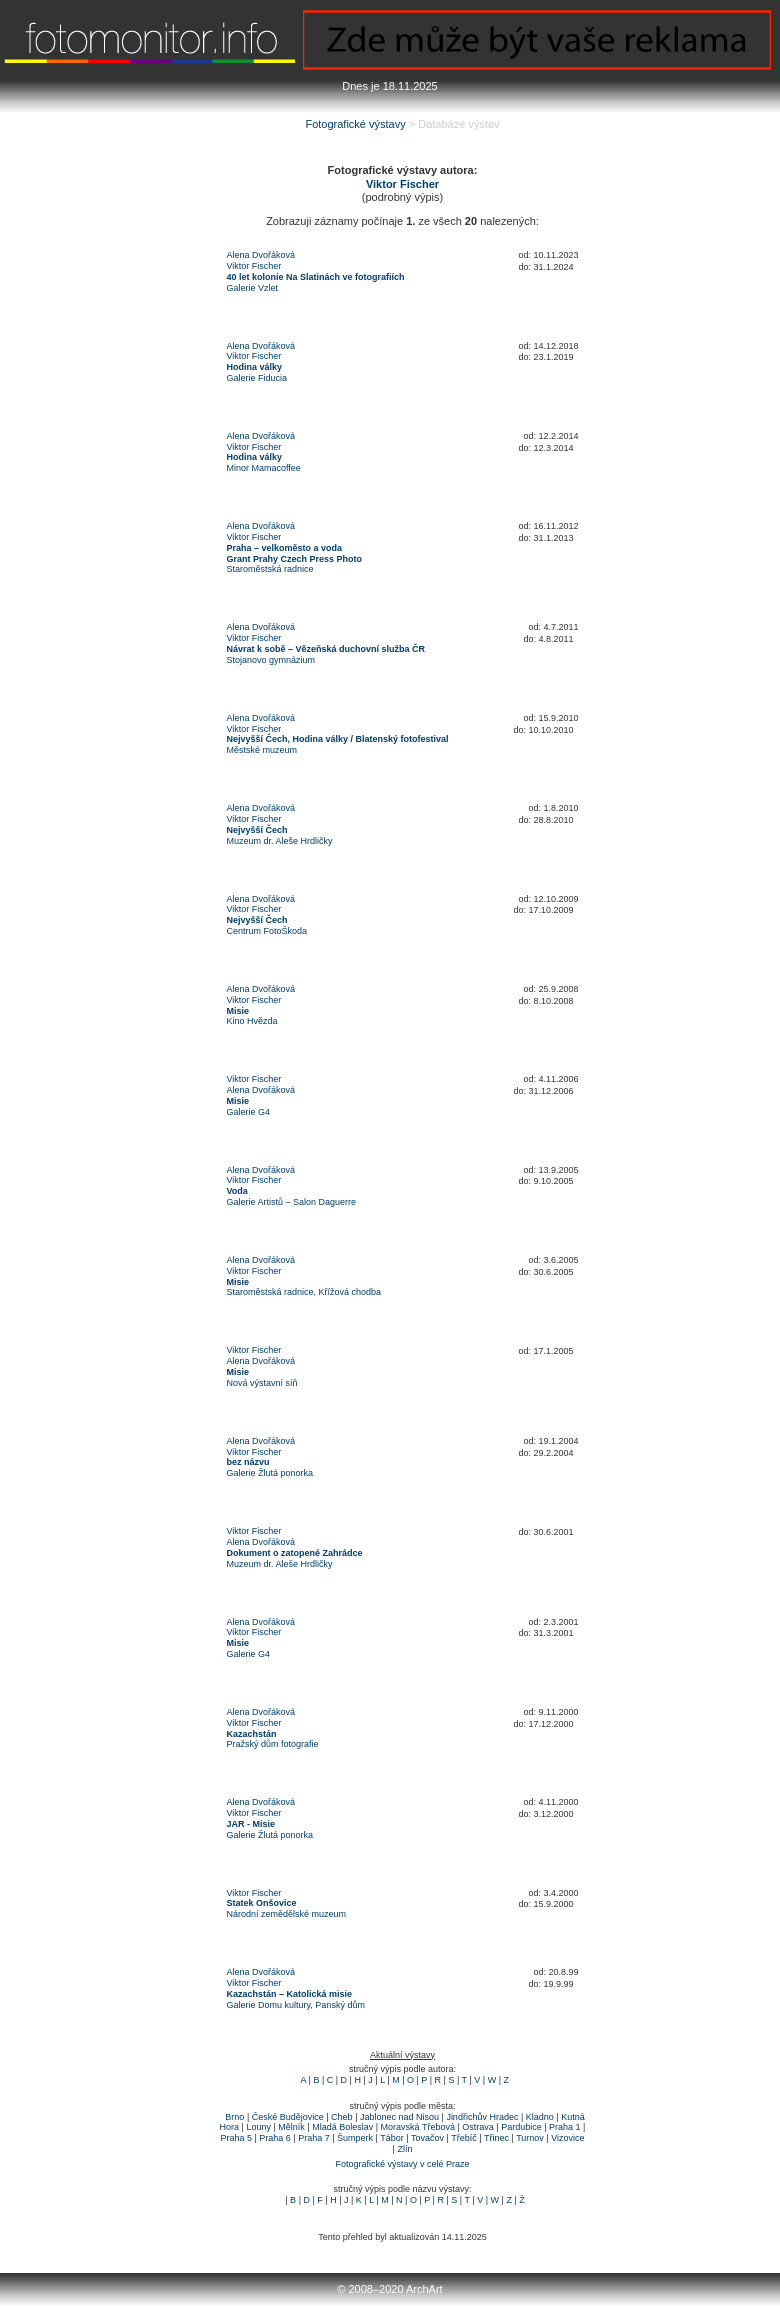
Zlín (404, 2149)
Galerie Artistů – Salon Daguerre (292, 1202)
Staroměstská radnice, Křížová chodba (304, 1292)
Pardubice (521, 2127)
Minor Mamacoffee (264, 468)
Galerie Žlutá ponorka (270, 1473)
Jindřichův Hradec (482, 2117)
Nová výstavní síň (262, 1383)
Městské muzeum (262, 750)
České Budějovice (288, 2117)
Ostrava (478, 2127)
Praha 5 (236, 2138)
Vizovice (567, 2138)
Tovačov (427, 2138)
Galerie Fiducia (257, 378)
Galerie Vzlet (253, 288)
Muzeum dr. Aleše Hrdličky (280, 841)
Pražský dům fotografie (273, 1744)
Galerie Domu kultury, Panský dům (296, 2005)
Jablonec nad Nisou (399, 2117)
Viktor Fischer (254, 266)
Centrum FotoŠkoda (267, 931)
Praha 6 (275, 2138)
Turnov (530, 2138)
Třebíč (464, 2138)
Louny (258, 2127)
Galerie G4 (249, 1112)
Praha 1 (565, 2127)
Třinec (496, 2138)
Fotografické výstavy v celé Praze (402, 2164)
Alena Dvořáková (261, 255)
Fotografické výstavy (355, 124)
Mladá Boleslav (342, 2127)
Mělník (291, 2127)
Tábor (392, 2138)
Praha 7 (314, 2138)
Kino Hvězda (252, 1021)
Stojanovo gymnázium (271, 660)
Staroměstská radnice (270, 569)
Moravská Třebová (418, 2127)
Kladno (540, 2117)
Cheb (342, 2117)
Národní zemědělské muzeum (287, 1914)
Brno (234, 2117)
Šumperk (355, 2138)
